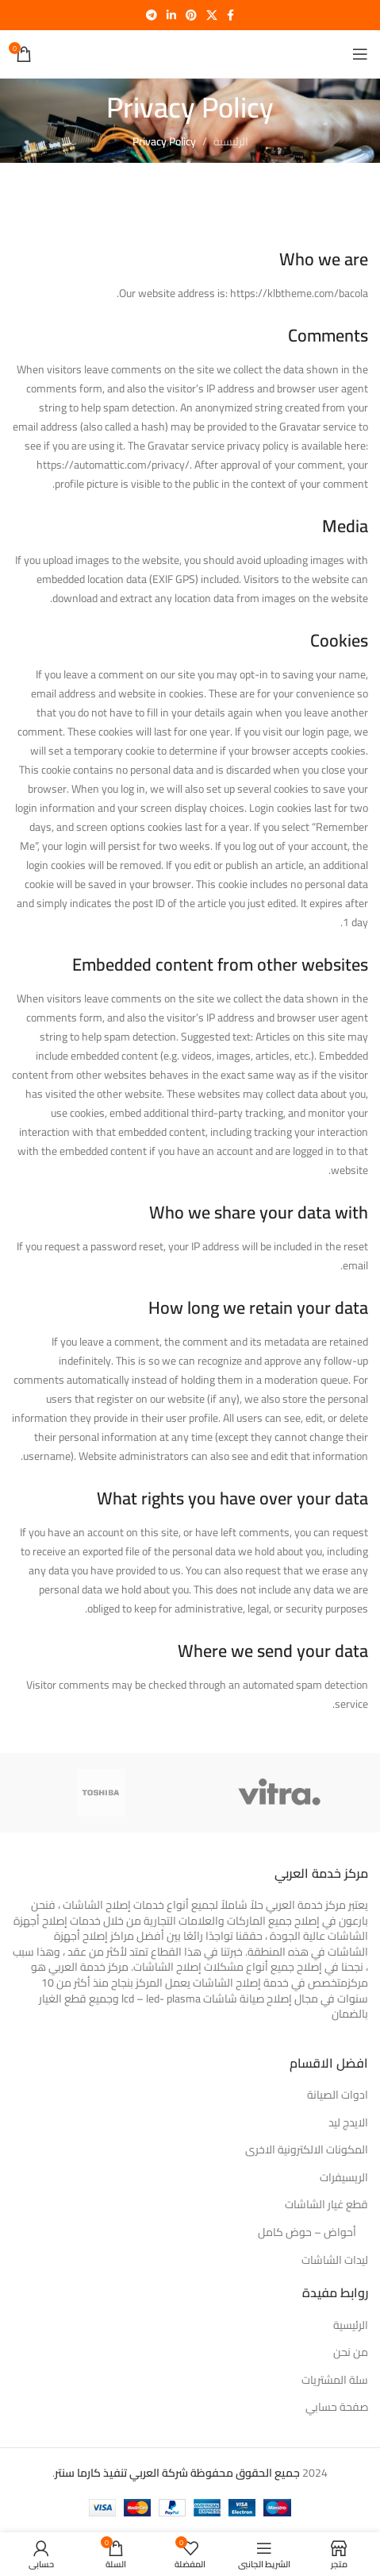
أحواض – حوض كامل (307, 2233)
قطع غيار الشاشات (326, 2205)
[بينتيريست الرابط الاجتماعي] (191, 15)
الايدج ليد (348, 2123)
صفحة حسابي (336, 2408)
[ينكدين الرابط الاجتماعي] (171, 15)
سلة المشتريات (334, 2381)
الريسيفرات (344, 2178)
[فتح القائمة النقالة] (360, 54)
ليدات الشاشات (334, 2261)
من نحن (350, 2353)
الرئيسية (230, 141)
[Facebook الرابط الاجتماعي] (230, 15)
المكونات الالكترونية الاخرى (306, 2150)
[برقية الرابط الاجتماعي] (151, 15)
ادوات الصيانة (337, 2095)
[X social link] (212, 15)
